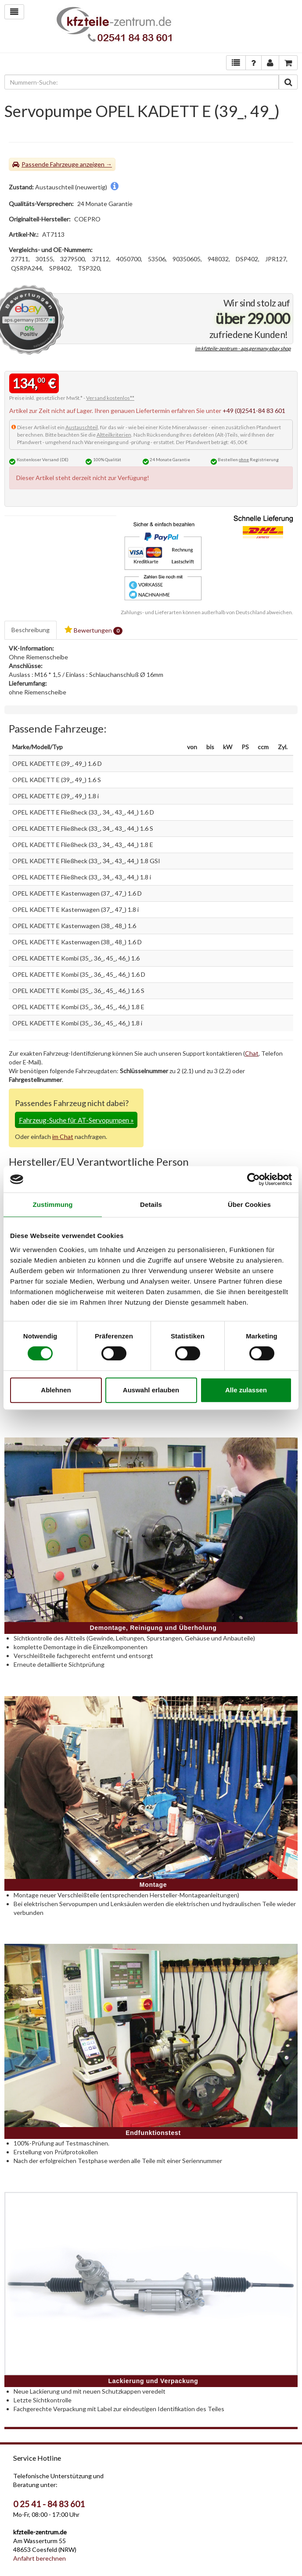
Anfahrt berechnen (39, 2558)
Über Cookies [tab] (249, 1204)
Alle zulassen (246, 1390)
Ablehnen (56, 1390)
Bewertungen (93, 630)
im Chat (62, 1136)
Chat (252, 1053)
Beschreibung (30, 629)
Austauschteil (81, 427)
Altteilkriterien (114, 434)
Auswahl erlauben (151, 1390)
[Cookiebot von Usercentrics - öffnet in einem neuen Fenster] (253, 1179)
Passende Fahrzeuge (50, 164)
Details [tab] (151, 1204)
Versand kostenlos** (110, 398)
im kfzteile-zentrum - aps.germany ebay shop (243, 348)
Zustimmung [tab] (53, 1204)
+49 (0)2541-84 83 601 (254, 410)
